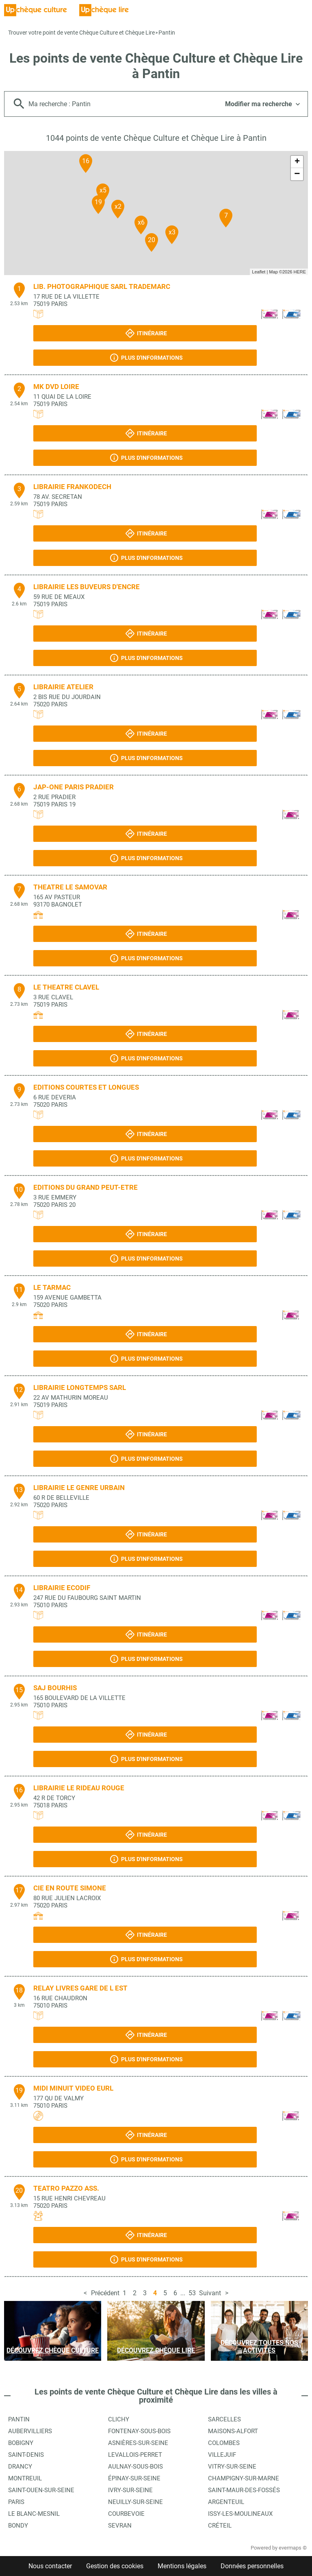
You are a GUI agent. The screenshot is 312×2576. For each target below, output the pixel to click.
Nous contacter (50, 2566)
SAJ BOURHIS (55, 1688)
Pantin (166, 32)
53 (192, 2293)
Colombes (224, 2443)
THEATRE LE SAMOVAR (70, 887)
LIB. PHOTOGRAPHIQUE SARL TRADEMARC (101, 286)
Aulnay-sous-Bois (135, 2466)
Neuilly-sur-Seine (135, 2502)
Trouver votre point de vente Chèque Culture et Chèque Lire (81, 32)
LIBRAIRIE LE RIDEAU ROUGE (78, 1788)
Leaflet (258, 271)
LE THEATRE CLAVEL (66, 987)
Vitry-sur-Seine (232, 2466)
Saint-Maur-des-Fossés (244, 2490)
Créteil (220, 2525)
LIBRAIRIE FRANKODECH (72, 487)
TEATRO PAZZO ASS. (66, 2188)
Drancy (20, 2466)
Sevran (120, 2525)
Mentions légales (182, 2566)
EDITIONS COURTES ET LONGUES (86, 1087)
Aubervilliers (30, 2431)
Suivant (210, 2293)
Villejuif (222, 2454)
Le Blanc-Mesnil (34, 2513)
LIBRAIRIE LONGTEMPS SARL (79, 1387)
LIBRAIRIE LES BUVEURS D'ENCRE (86, 587)
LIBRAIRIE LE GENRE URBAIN (79, 1488)
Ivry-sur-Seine (130, 2490)
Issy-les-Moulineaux (240, 2513)
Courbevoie (126, 2513)
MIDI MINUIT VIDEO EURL (73, 2088)
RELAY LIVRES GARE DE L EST (80, 1988)
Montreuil (25, 2478)
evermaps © (293, 2548)
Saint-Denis (26, 2454)
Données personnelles (252, 2566)
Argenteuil (226, 2502)
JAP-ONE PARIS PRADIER (73, 787)
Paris (16, 2502)
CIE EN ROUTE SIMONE (69, 1888)
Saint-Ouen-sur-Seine (41, 2490)
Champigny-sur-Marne (243, 2478)
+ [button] (297, 162)
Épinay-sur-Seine (134, 2478)
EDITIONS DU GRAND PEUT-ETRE (85, 1187)
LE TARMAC (52, 1287)
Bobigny (20, 2443)
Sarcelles (224, 2419)
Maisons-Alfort (233, 2431)
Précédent (105, 2293)
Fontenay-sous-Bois (139, 2431)
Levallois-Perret (135, 2454)
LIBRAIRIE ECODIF (61, 1588)
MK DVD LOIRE (56, 386)
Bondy (18, 2525)
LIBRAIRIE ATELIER (63, 687)
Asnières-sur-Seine (138, 2443)
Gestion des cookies (114, 2566)
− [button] (297, 174)
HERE (299, 271)
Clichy (118, 2419)
